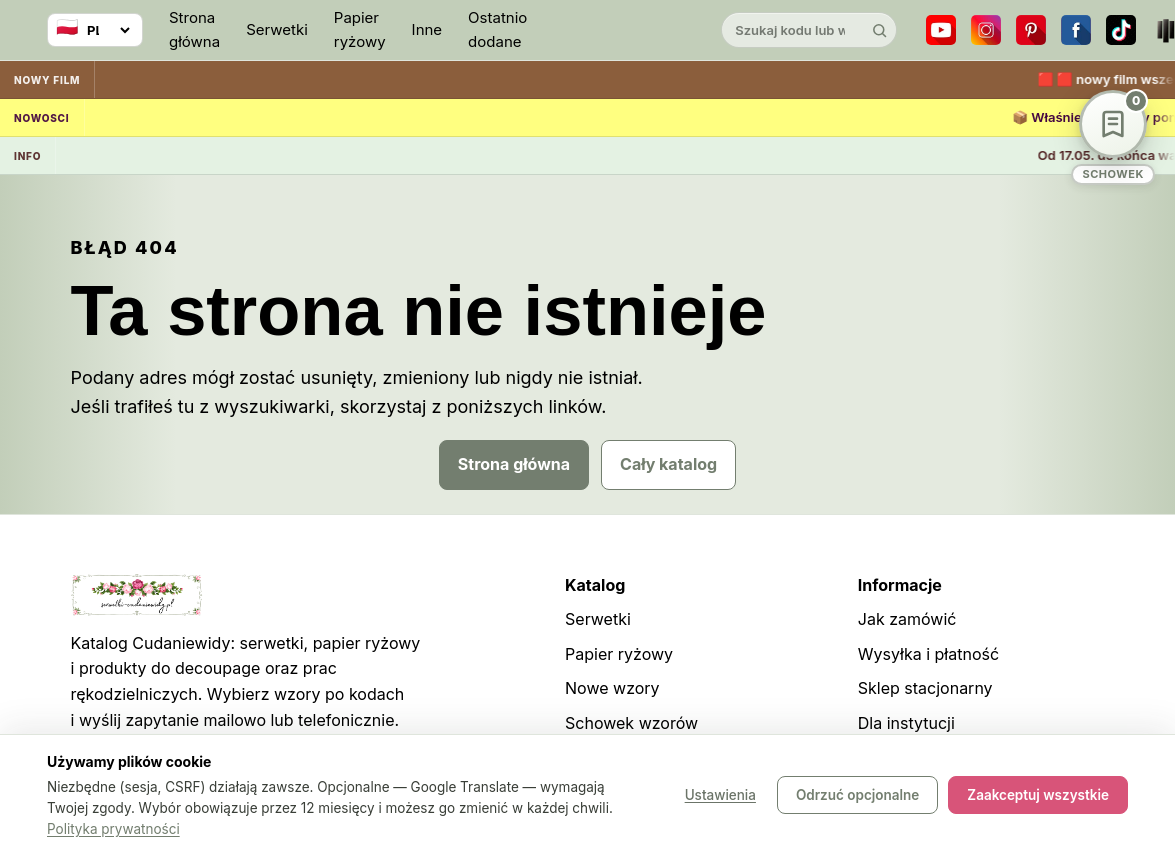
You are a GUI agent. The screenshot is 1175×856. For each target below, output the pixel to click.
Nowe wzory (612, 688)
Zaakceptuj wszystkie (1038, 796)
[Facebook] (1076, 30)
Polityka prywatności (113, 829)
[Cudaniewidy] (624, 30)
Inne (427, 29)
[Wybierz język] (95, 30)
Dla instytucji (906, 723)
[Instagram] (986, 30)
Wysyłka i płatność (928, 654)
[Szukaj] (879, 30)
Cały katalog (668, 464)
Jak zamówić (907, 619)
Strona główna (194, 29)
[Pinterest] (1031, 30)
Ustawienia (720, 796)
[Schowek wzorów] (1113, 137)
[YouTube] (941, 30)
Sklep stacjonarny (925, 688)
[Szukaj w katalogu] (792, 30)
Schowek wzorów (631, 723)
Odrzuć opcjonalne (857, 796)
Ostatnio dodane (497, 29)
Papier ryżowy (360, 29)
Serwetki (277, 29)
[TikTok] (1121, 30)
